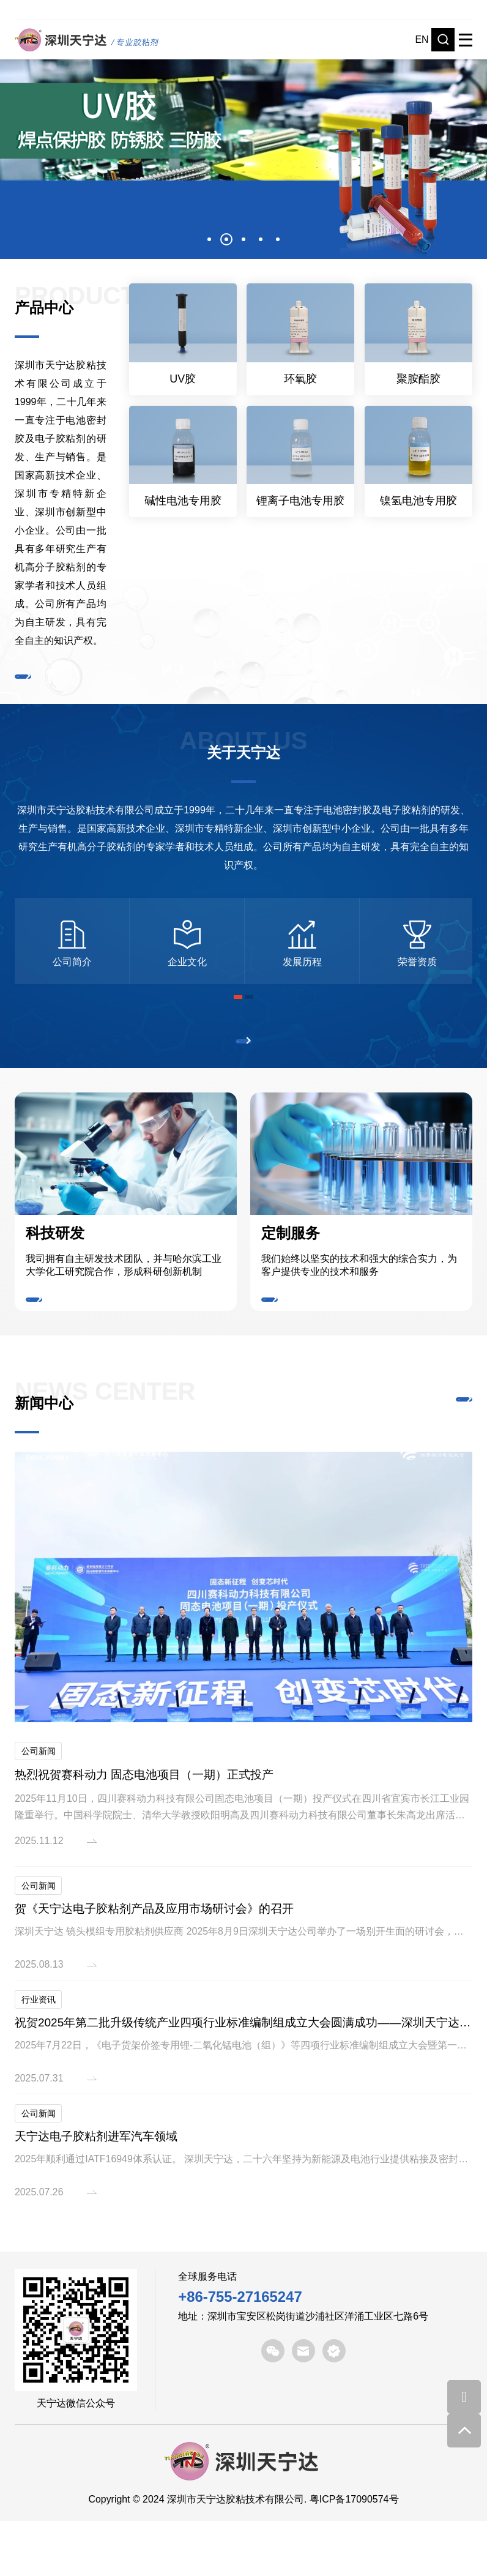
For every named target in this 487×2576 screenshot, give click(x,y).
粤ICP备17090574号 (354, 2554)
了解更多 (50, 683)
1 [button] (209, 239)
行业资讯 (38, 2054)
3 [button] (243, 239)
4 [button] (260, 239)
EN (421, 39)
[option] (243, 147)
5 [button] (278, 239)
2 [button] (226, 239)
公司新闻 (38, 1805)
